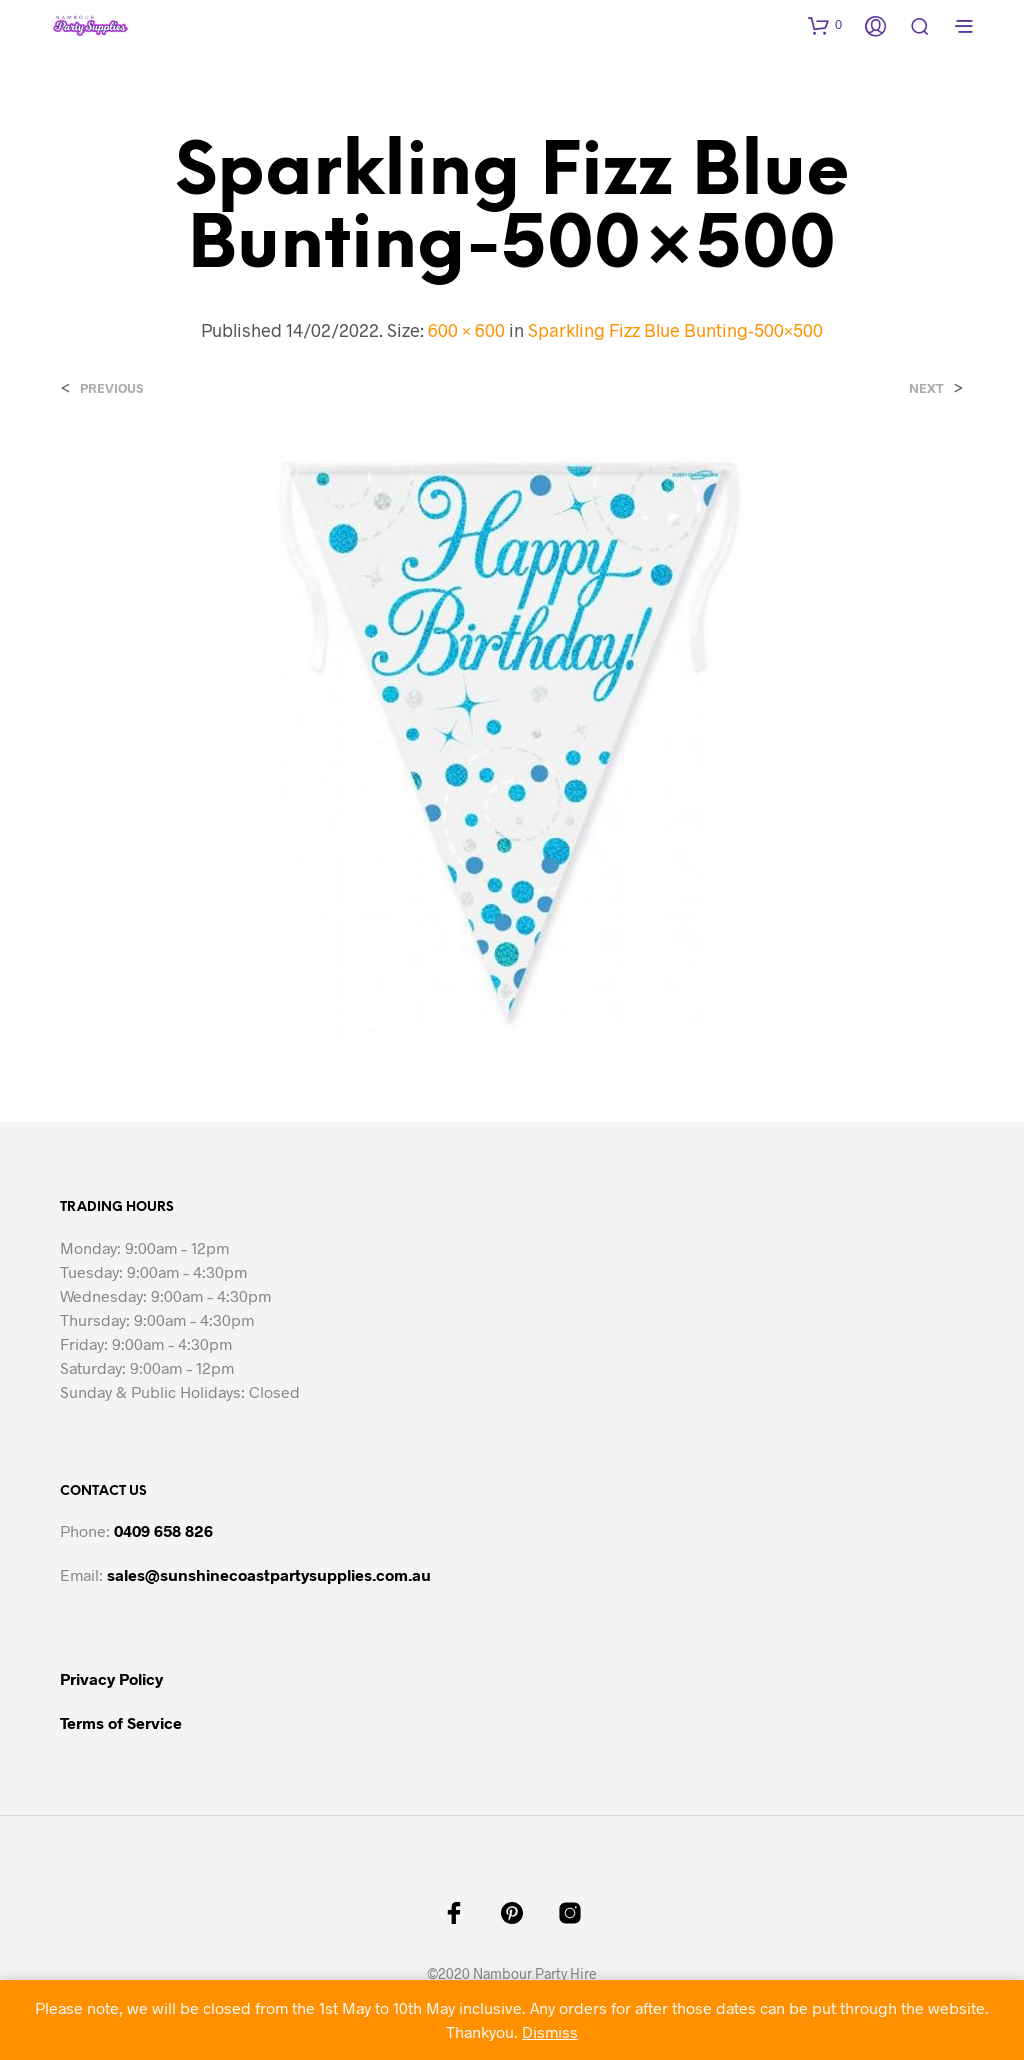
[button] (825, 25)
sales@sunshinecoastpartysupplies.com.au (269, 1574)
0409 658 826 (163, 1530)
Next (926, 388)
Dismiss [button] (550, 2031)
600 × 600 (466, 330)
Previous (111, 388)
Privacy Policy (111, 1678)
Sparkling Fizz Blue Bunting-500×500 (675, 330)
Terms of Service (121, 1722)
